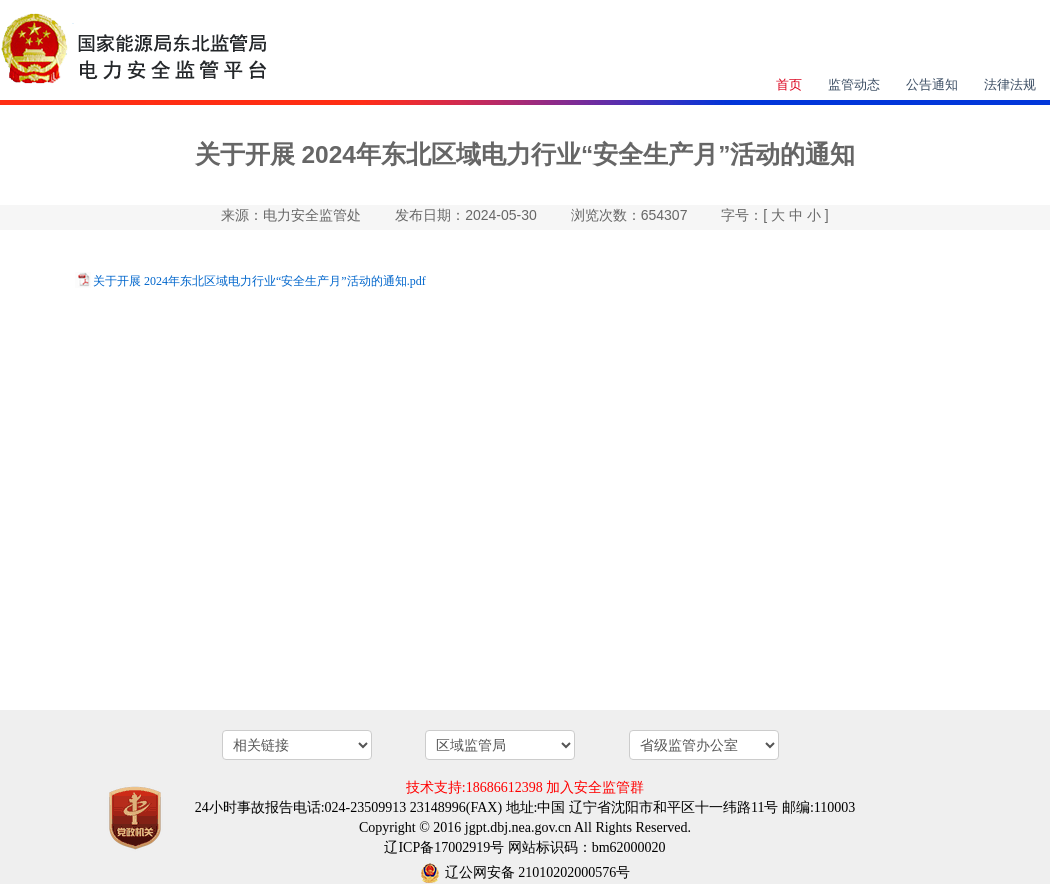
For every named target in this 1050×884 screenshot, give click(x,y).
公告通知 (932, 84)
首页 (789, 84)
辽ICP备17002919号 (444, 847)
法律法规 (1010, 84)
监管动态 (854, 84)
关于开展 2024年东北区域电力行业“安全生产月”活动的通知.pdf (259, 281)
